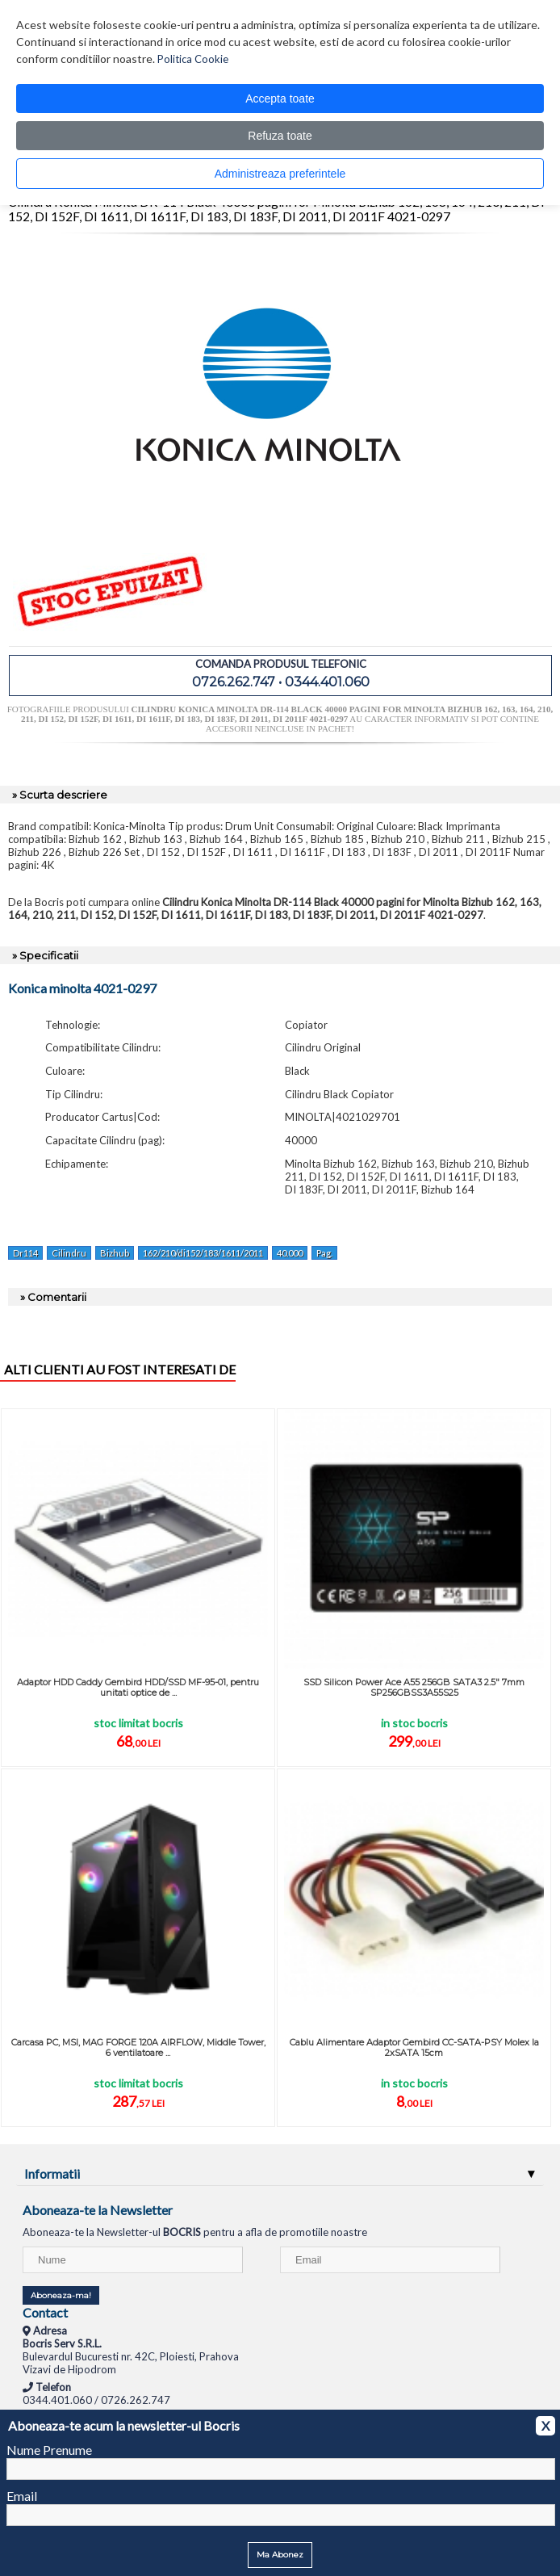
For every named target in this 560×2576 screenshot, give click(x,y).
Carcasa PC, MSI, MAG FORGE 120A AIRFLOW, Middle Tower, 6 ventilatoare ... (138, 2047)
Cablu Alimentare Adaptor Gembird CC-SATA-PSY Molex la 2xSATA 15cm (414, 2047)
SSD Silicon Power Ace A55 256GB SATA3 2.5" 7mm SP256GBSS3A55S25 (413, 1687)
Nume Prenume (49, 2449)
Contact (45, 2312)
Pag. (324, 1253)
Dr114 (25, 1253)
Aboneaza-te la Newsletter (98, 2209)
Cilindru (69, 1253)
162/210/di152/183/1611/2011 (203, 1253)
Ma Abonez (280, 2554)
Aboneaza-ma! (61, 2295)
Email (21, 2495)
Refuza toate (279, 135)
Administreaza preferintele (280, 173)
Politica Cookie (192, 58)
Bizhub (114, 1253)
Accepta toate (280, 98)
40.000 (290, 1253)
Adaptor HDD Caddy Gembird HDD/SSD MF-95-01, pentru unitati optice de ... (138, 1687)
